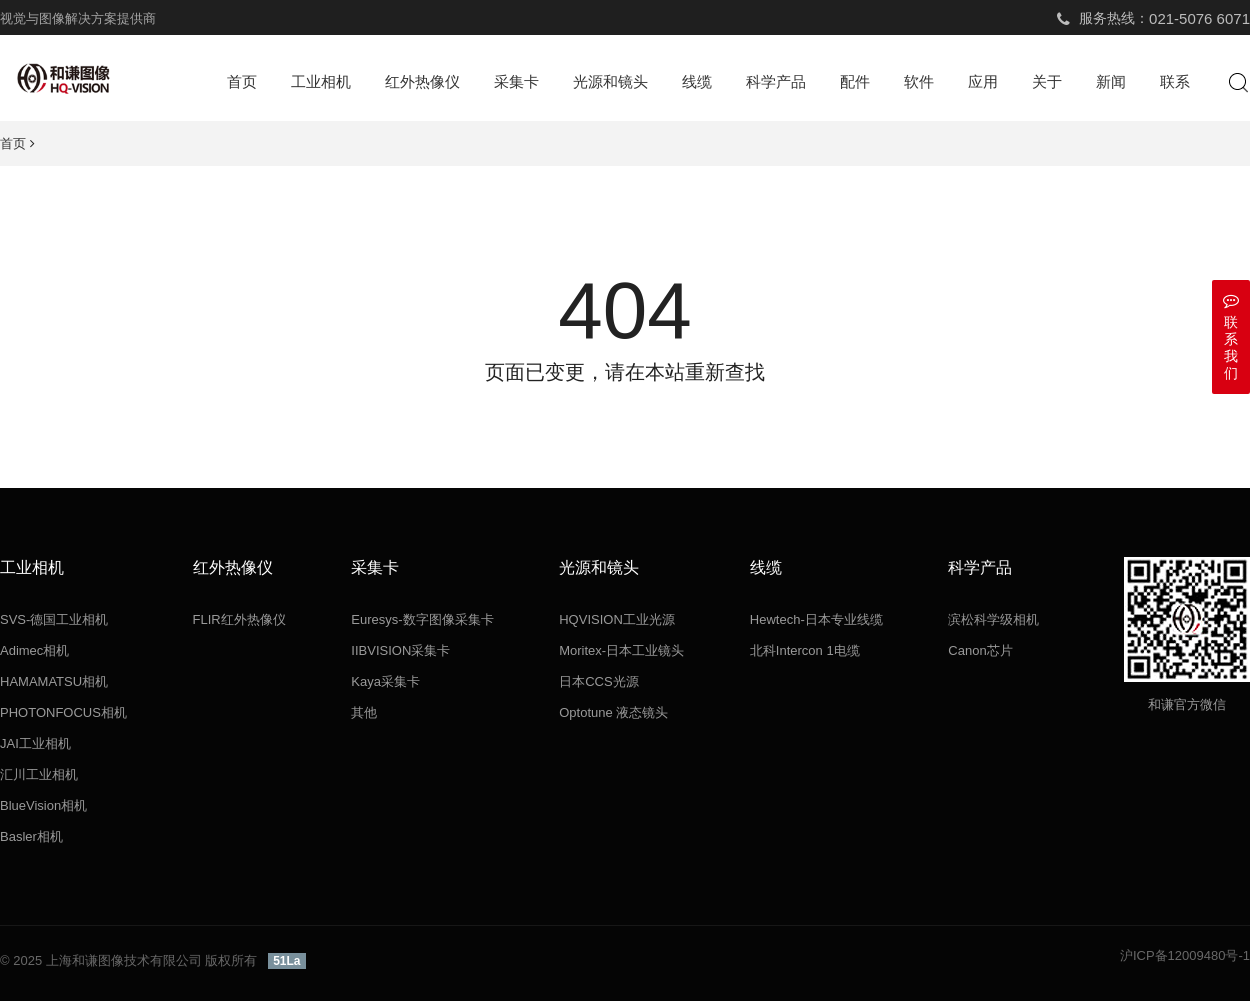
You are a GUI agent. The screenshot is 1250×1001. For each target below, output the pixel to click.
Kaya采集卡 (385, 681)
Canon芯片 (980, 650)
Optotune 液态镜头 (613, 712)
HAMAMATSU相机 (54, 681)
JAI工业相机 (35, 743)
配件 (855, 81)
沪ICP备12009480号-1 (1185, 955)
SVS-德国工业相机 (54, 619)
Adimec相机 (34, 650)
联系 (1175, 81)
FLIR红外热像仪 (239, 619)
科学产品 (776, 81)
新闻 (1111, 81)
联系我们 (1231, 336)
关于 (1047, 81)
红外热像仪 (422, 81)
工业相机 (321, 81)
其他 (364, 712)
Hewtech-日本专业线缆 (816, 619)
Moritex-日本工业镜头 (621, 650)
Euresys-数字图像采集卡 (422, 619)
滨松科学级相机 (993, 619)
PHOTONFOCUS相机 (63, 712)
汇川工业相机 (39, 774)
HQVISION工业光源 (617, 619)
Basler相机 (31, 836)
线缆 (697, 81)
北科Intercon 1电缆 (805, 650)
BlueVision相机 (43, 805)
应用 (983, 81)
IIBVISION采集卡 (400, 650)
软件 (919, 81)
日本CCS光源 (598, 681)
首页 (242, 81)
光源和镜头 (610, 81)
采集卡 (516, 81)
